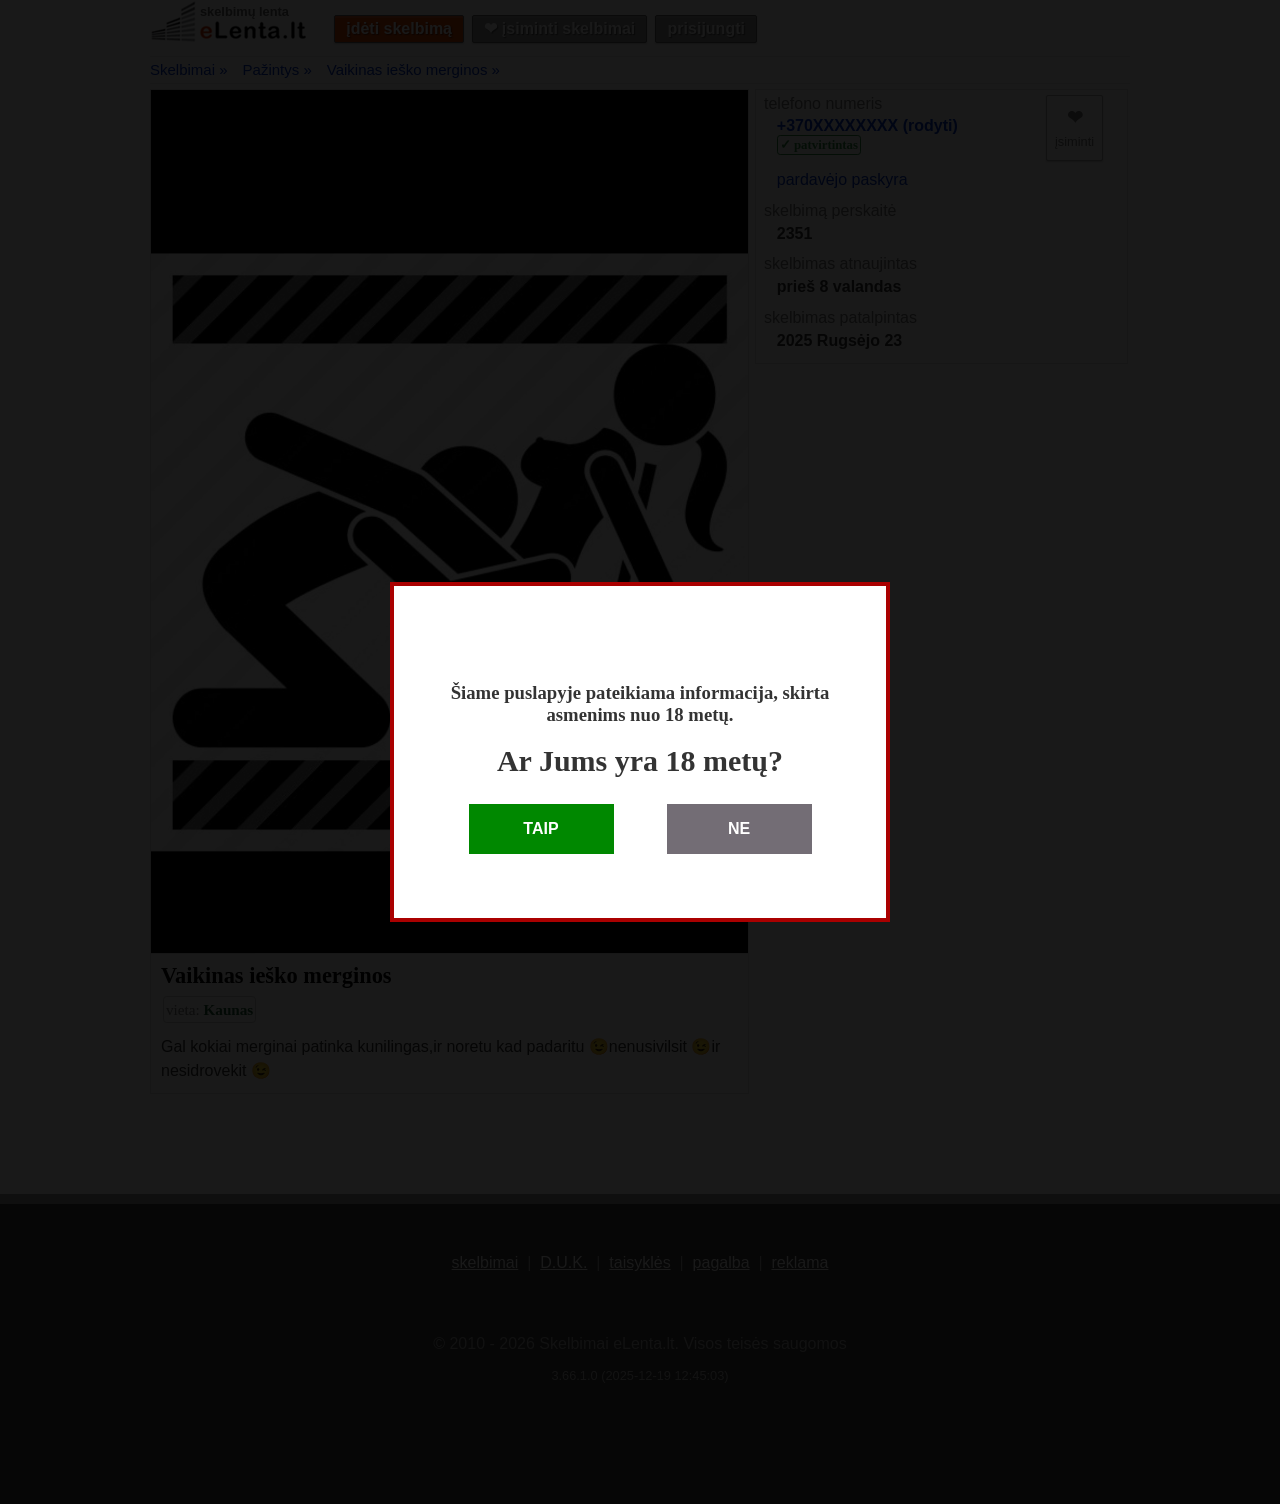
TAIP (540, 828)
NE (739, 828)
